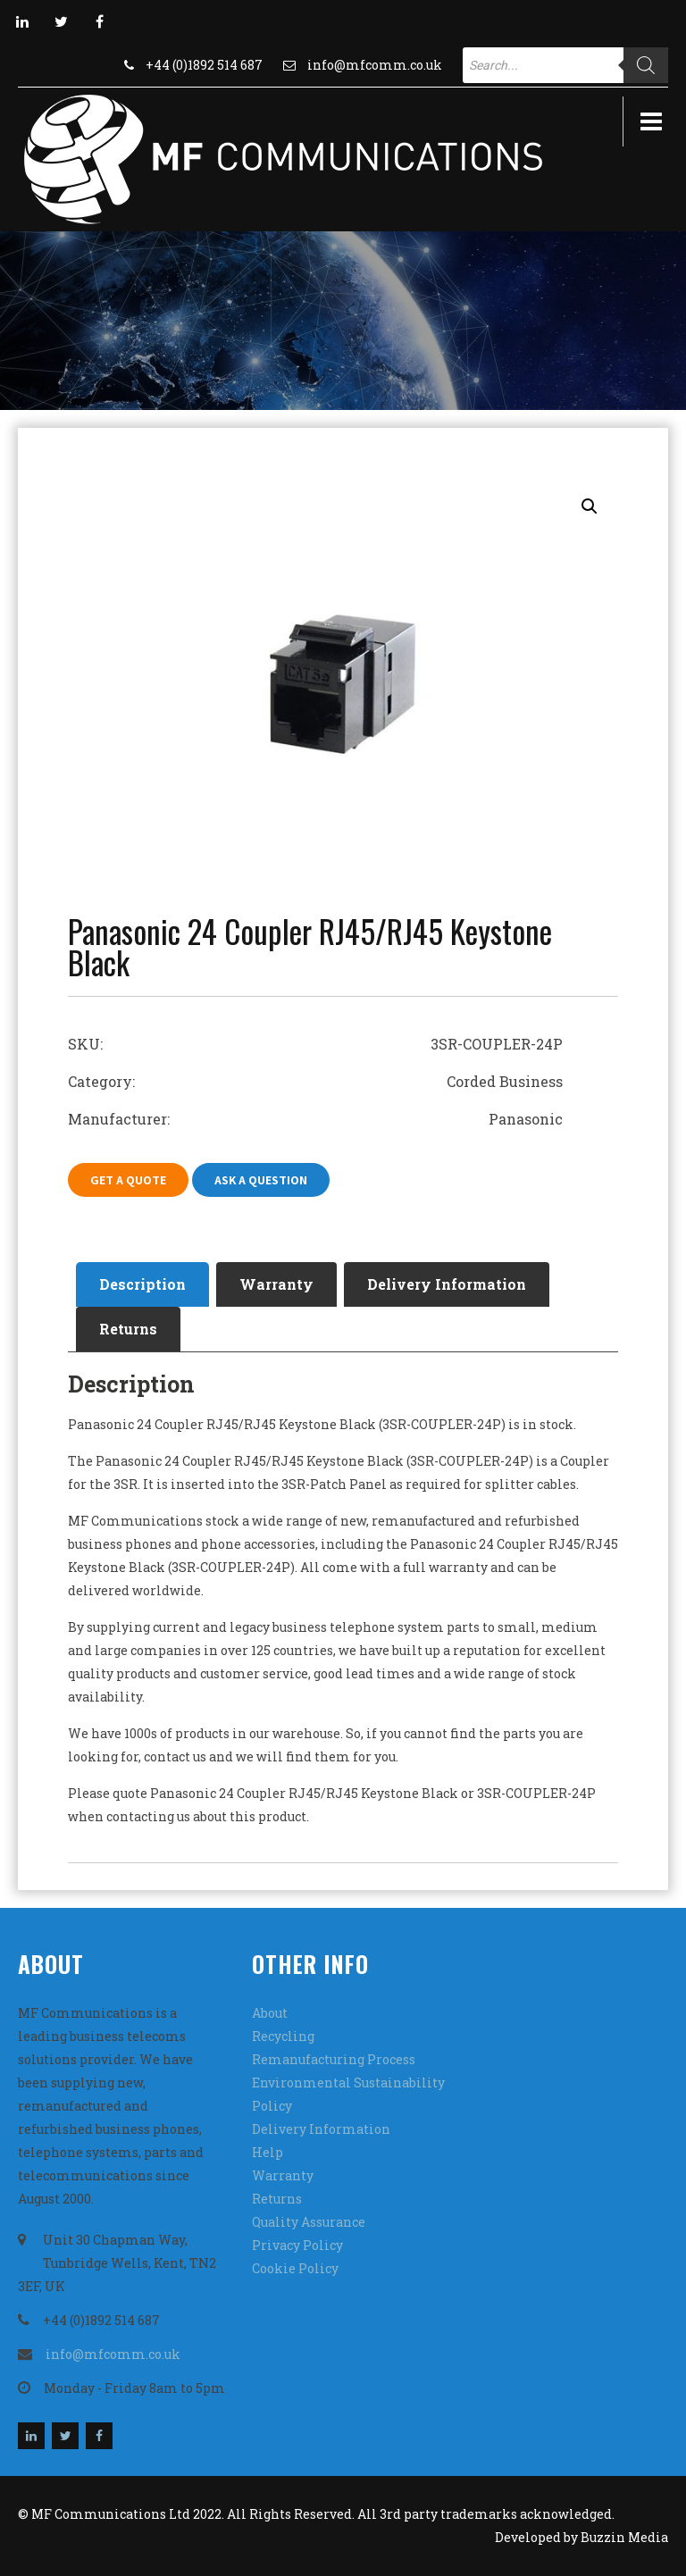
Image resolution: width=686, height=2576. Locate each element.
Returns (128, 1328)
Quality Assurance (308, 2221)
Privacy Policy (297, 2245)
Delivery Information (446, 1284)
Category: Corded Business (315, 1081)
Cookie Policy (295, 2268)
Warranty (276, 1284)
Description (142, 1284)
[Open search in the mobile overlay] (565, 65)
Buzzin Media (624, 2537)
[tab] (142, 1284)
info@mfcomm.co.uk (374, 64)
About (270, 2012)
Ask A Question (260, 1180)
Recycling (283, 2036)
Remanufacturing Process (333, 2059)
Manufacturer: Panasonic (315, 1118)
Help (267, 2152)
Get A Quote (128, 1180)
